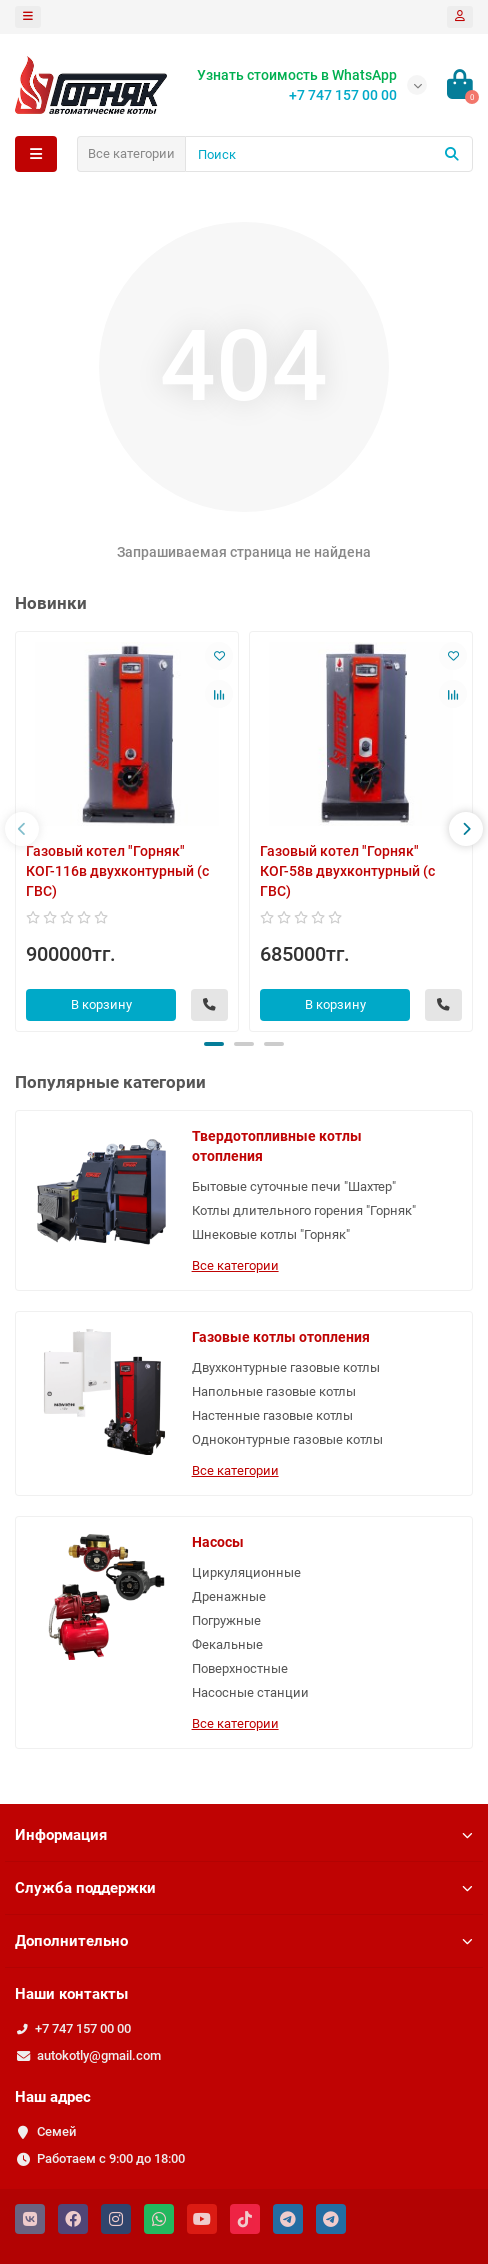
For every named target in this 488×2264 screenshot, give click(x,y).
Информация (244, 1835)
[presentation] (22, 829)
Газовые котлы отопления (281, 1337)
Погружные (226, 1620)
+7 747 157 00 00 (83, 2028)
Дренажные (229, 1596)
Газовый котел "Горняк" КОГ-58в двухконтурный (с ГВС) (347, 871)
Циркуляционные (246, 1572)
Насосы (218, 1542)
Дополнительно (244, 1941)
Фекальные (227, 1644)
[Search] (329, 154)
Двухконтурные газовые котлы (286, 1367)
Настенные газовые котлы (272, 1415)
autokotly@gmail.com (99, 2055)
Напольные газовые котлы (274, 1391)
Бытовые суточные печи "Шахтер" (294, 1186)
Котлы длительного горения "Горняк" (304, 1210)
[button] (214, 1044)
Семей (56, 2131)
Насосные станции (250, 1692)
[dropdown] (28, 17)
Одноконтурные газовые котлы (287, 1439)
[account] (460, 17)
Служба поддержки (244, 1888)
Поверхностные (240, 1668)
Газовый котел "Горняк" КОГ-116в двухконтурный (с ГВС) (117, 871)
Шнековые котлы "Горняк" (271, 1234)
